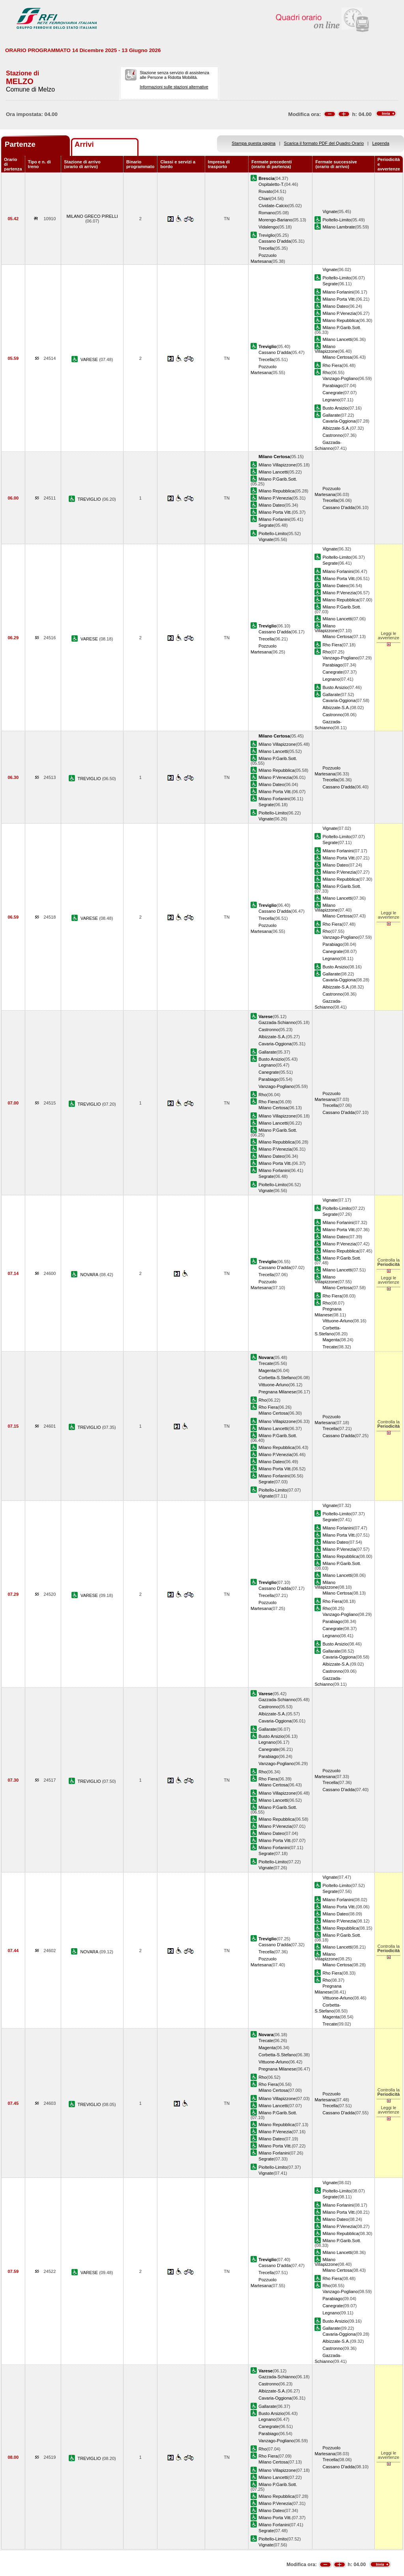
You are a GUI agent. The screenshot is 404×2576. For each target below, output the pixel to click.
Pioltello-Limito (336, 219)
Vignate (329, 211)
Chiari (264, 198)
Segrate (330, 283)
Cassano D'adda (274, 241)
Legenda (380, 143)
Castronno (332, 435)
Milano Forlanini (337, 292)
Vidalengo (268, 227)
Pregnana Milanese (277, 1391)
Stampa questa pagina (253, 143)
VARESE (89, 359)
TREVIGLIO (89, 499)
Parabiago (332, 385)
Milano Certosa (337, 357)
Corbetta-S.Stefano (277, 1377)
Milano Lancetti (337, 339)
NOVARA (89, 1274)
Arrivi (84, 144)
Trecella (266, 248)
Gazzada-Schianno (277, 1022)
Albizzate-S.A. (336, 428)
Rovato (265, 191)
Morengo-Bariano (275, 219)
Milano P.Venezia (338, 313)
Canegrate (332, 392)
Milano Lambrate (338, 227)
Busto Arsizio (335, 408)
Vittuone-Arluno (337, 1320)
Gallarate (331, 415)
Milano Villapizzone (326, 349)
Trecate (329, 1346)
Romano (266, 212)
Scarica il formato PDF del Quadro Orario (324, 143)
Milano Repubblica (340, 320)
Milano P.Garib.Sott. (341, 327)
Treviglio (266, 235)
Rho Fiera (332, 365)
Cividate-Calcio (273, 205)
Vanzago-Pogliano (340, 378)
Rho (326, 372)
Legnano (330, 399)
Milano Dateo (335, 306)
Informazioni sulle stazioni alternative (174, 86)
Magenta (330, 1339)
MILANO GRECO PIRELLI (92, 216)
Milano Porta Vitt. (338, 299)
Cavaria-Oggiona (338, 421)
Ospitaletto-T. (271, 184)
